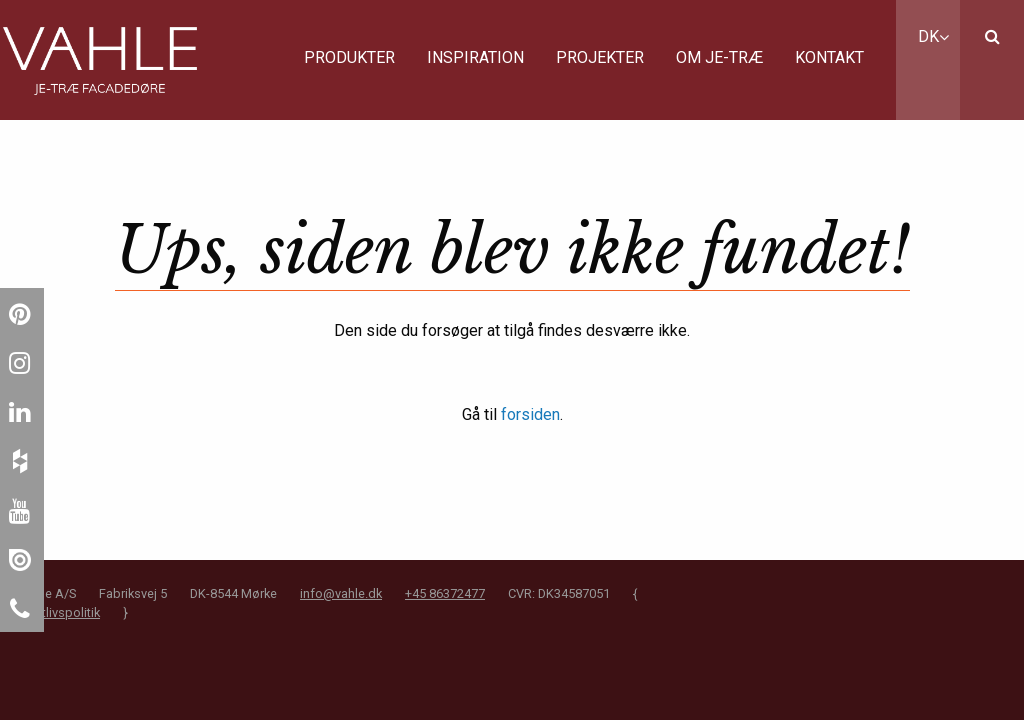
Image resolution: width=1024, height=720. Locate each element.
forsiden (530, 414)
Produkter (349, 57)
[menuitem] (349, 60)
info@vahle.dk (341, 593)
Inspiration (475, 57)
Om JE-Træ (719, 57)
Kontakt (829, 57)
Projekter (600, 57)
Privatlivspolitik (57, 612)
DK (933, 36)
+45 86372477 (445, 593)
